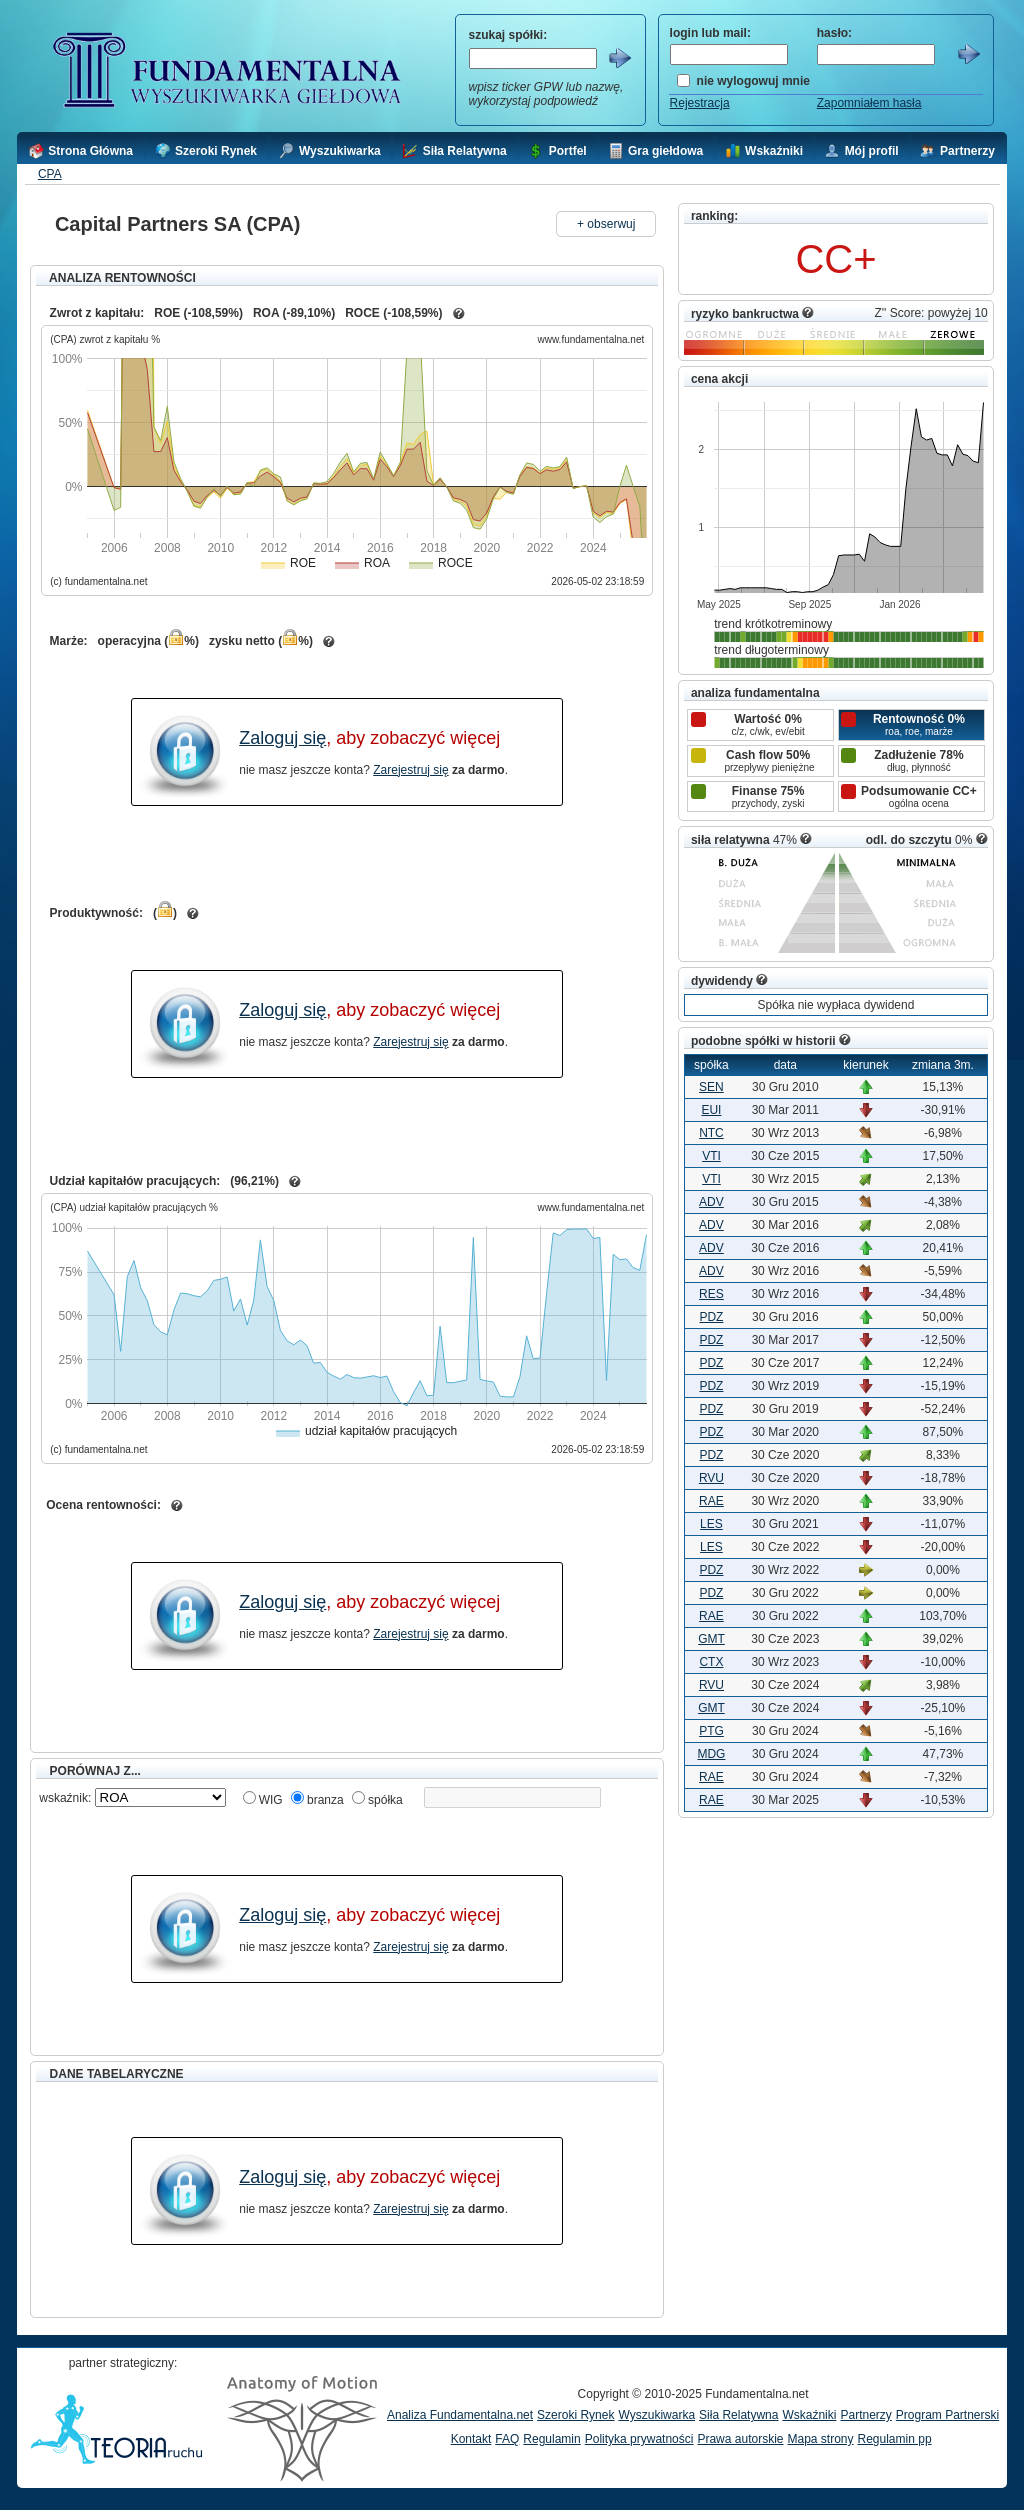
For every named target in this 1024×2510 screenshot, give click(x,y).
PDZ (711, 1317)
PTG (711, 1731)
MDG (711, 1754)
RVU (711, 1478)
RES (711, 1294)
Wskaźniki (809, 2415)
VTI (711, 1156)
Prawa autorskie (740, 2439)
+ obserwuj (606, 224)
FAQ (507, 2439)
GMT (711, 1639)
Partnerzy (865, 2415)
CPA (50, 174)
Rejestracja (700, 103)
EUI (711, 1110)
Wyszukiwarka (656, 2415)
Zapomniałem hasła (869, 103)
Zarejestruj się (410, 770)
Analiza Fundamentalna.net (460, 2415)
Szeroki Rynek (575, 2415)
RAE (711, 1501)
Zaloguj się (282, 738)
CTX (711, 1662)
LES (711, 1524)
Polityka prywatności (639, 2439)
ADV (711, 1202)
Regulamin (551, 2439)
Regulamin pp (895, 2439)
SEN (711, 1087)
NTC (711, 1133)
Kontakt (471, 2439)
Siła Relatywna (738, 2415)
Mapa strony (820, 2439)
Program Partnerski (947, 2415)
